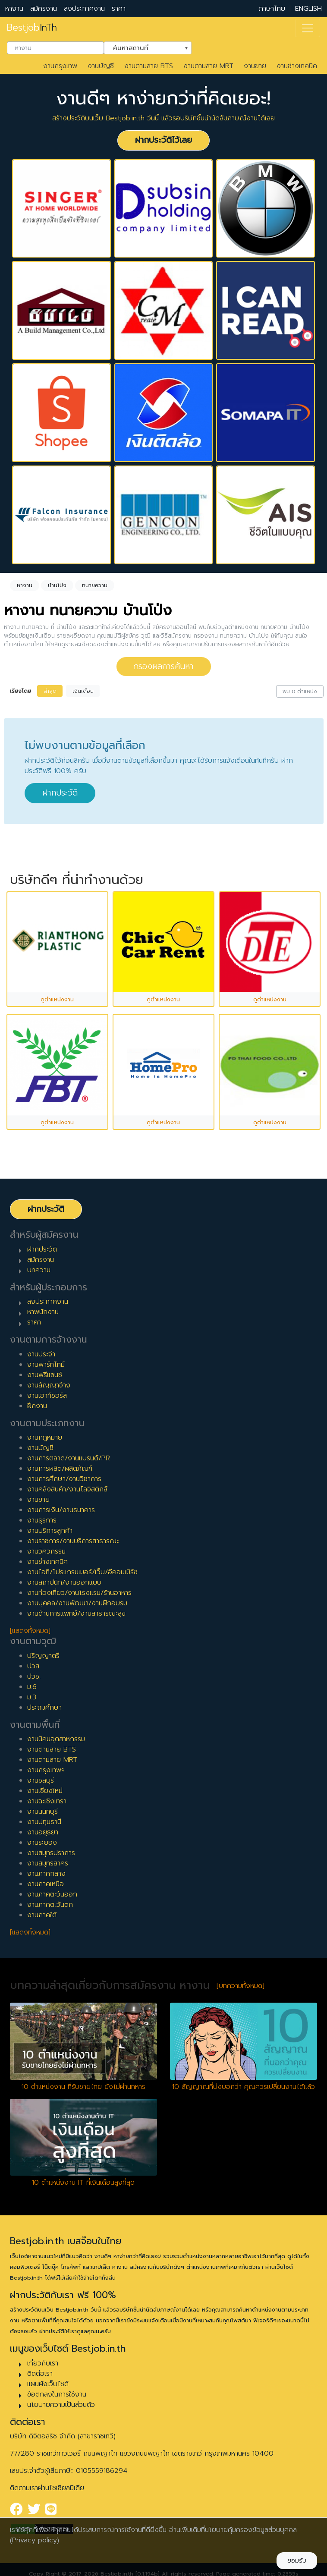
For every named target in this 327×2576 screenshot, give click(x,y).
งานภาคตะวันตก (50, 1905)
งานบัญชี (101, 66)
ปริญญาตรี (43, 1656)
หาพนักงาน (43, 1312)
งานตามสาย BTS (148, 66)
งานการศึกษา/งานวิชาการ (64, 1479)
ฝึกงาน (37, 1406)
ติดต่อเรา (40, 2373)
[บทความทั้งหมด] (240, 1986)
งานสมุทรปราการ (51, 1853)
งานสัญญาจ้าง (48, 1385)
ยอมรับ (296, 2560)
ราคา (119, 8)
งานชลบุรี (40, 1780)
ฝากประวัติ (60, 792)
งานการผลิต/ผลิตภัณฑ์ (59, 1468)
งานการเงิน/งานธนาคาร (61, 1510)
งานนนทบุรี (42, 1811)
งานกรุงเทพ (60, 66)
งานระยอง (42, 1842)
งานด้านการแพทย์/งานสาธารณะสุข (76, 1613)
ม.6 (32, 1687)
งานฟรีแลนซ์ (44, 1375)
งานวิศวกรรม (46, 1551)
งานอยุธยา (42, 1832)
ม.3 (31, 1697)
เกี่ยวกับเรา (42, 2363)
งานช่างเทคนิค (297, 66)
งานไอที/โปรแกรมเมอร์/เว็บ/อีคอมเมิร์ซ (82, 1572)
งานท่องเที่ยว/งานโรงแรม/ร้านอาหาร (79, 1593)
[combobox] (55, 47)
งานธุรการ (42, 1520)
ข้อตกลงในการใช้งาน (56, 2394)
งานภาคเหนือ (45, 1884)
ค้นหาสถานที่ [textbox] (142, 47)
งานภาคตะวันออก (52, 1894)
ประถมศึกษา (44, 1707)
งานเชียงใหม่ (45, 1791)
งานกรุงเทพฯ (46, 1770)
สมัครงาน (43, 8)
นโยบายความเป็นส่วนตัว (61, 2405)
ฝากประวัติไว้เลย (163, 140)
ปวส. (34, 1666)
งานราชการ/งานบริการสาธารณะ (73, 1541)
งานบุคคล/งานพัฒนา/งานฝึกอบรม (77, 1603)
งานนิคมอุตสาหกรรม (56, 1739)
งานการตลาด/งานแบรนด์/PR (68, 1458)
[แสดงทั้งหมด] (30, 1631)
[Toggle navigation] (307, 28)
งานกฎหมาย (44, 1437)
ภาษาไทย (272, 8)
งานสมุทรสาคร (47, 1863)
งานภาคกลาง (46, 1873)
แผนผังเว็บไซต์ (48, 2384)
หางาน (14, 8)
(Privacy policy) (34, 2540)
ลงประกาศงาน (84, 8)
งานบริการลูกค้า (49, 1530)
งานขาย (255, 66)
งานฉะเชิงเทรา (46, 1801)
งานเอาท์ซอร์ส (47, 1395)
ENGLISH (308, 8)
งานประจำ (41, 1354)
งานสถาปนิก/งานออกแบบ (64, 1582)
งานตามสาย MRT (208, 66)
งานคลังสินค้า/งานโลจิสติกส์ (67, 1489)
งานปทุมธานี (44, 1822)
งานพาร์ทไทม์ (46, 1364)
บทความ (38, 1270)
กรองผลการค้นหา (164, 666)
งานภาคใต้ (42, 1915)
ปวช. (34, 1676)
